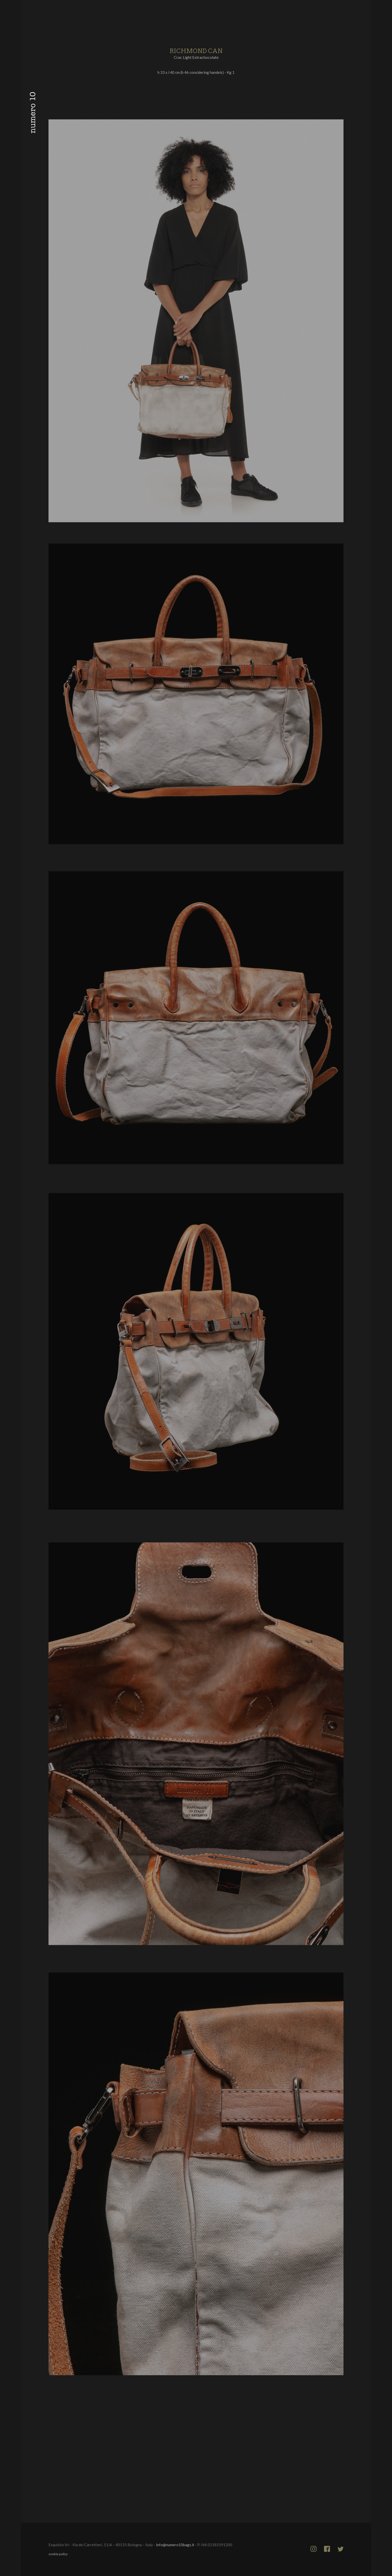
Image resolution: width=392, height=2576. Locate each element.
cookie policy (58, 2554)
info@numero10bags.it (175, 2544)
